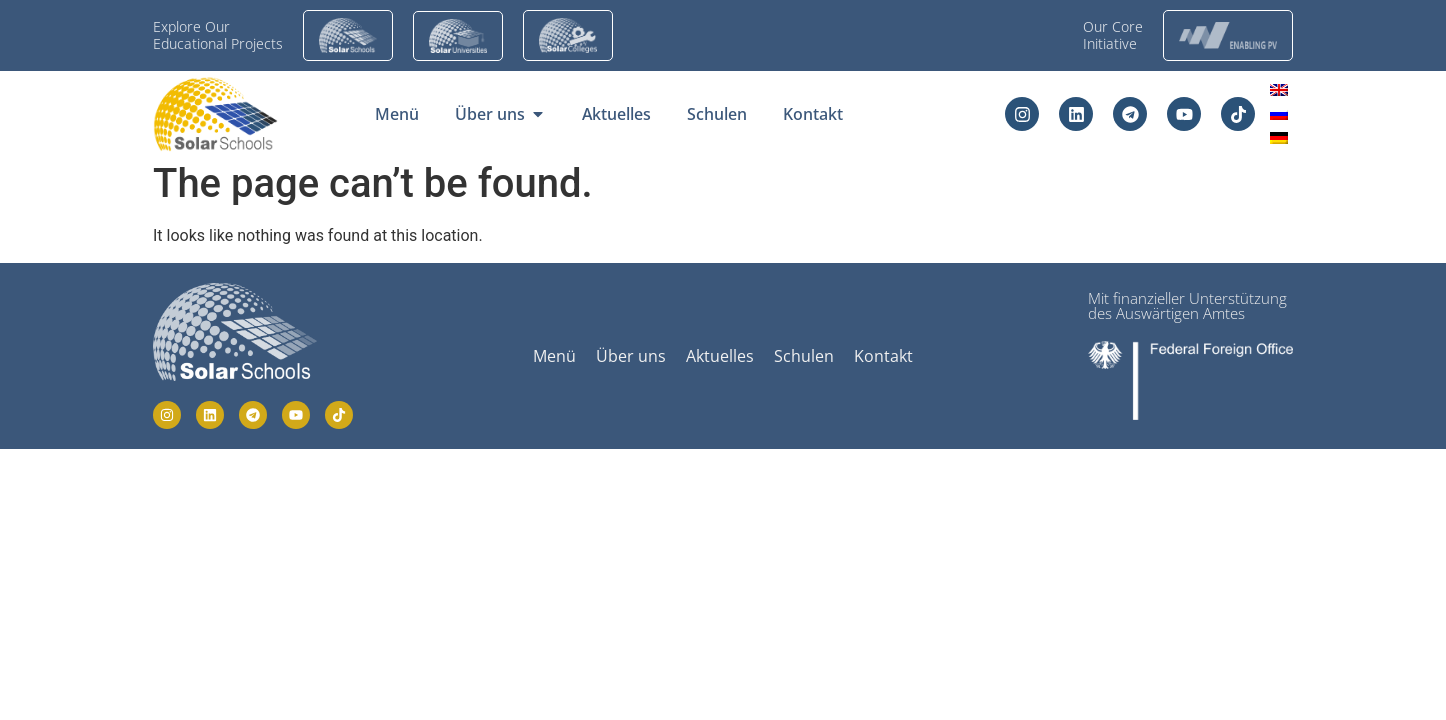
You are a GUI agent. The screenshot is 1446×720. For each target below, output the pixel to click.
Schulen (804, 356)
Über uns (631, 356)
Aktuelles (720, 356)
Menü (554, 356)
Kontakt (883, 356)
